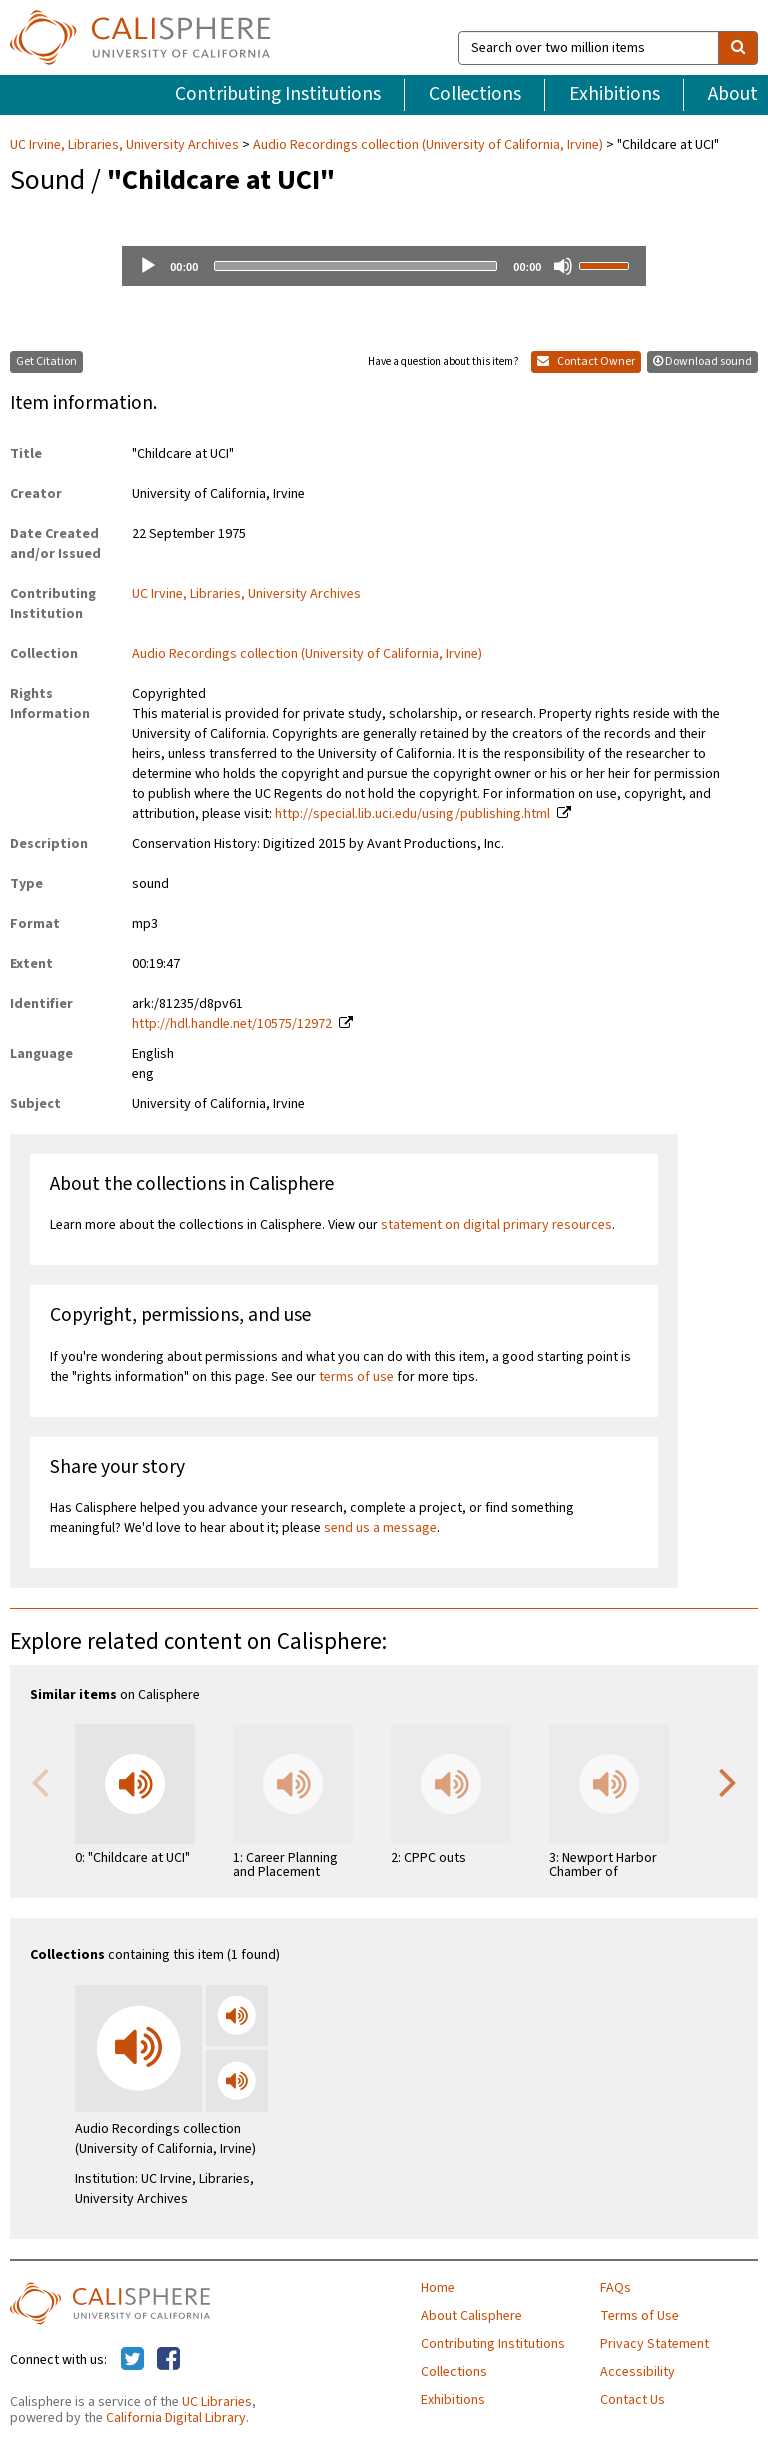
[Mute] (563, 266)
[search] (738, 48)
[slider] (355, 266)
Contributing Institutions (278, 94)
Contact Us (632, 2400)
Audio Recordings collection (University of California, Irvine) (428, 145)
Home (438, 2288)
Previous (40, 1781)
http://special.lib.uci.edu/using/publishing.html (412, 814)
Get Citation (46, 361)
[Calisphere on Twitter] (132, 2360)
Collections (475, 94)
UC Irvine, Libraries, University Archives (126, 145)
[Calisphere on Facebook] (168, 2360)
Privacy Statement (654, 2344)
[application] (384, 266)
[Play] (148, 266)
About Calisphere (471, 2316)
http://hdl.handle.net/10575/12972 (232, 1024)
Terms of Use (639, 2316)
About (733, 94)
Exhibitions (614, 94)
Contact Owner (586, 361)
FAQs (615, 2288)
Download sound (702, 361)
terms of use (356, 1377)
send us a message (380, 1528)
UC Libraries (217, 2402)
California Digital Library (176, 2418)
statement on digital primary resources (496, 1225)
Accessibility (637, 2372)
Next (728, 1781)
